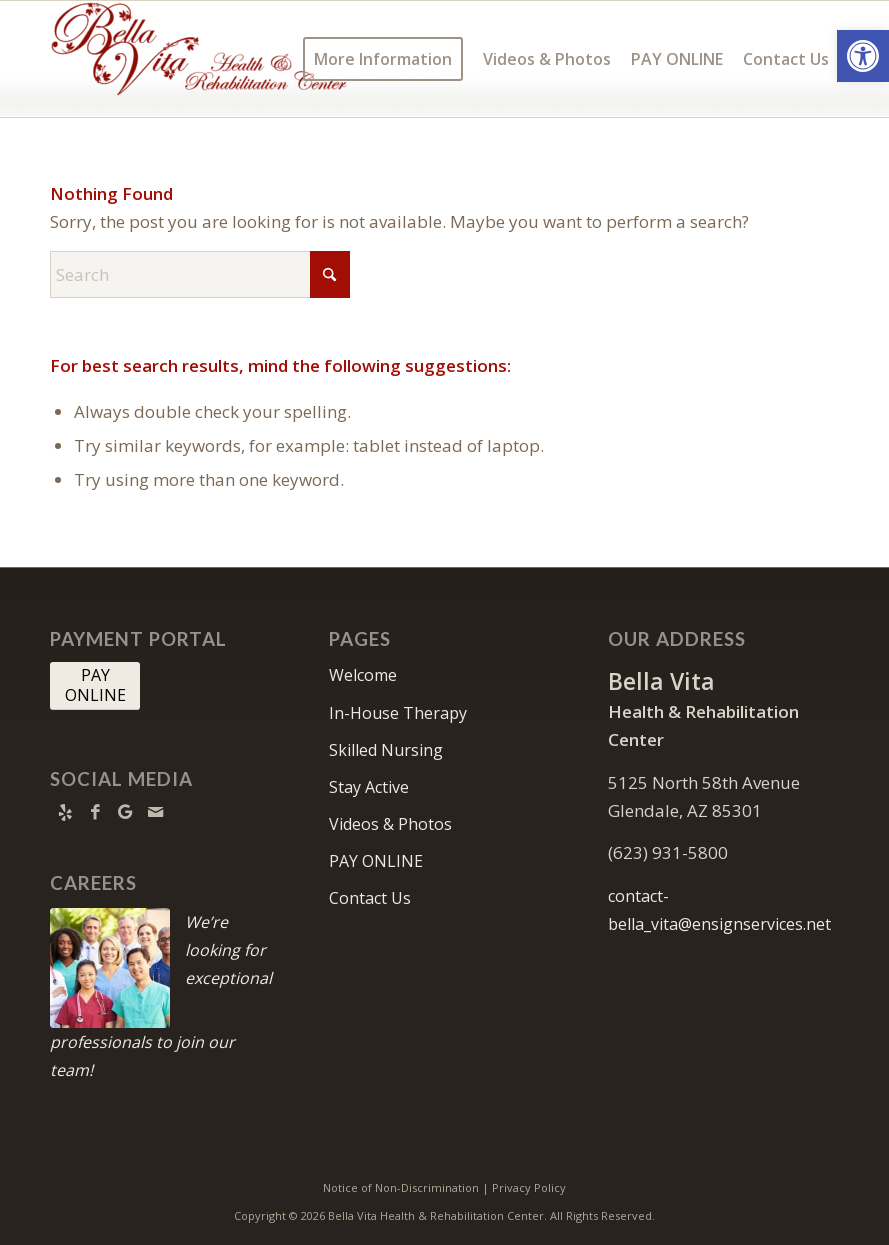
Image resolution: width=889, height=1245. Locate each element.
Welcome (363, 675)
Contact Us (370, 898)
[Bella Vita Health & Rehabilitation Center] (200, 59)
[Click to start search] (330, 274)
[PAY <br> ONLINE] (95, 686)
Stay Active (369, 787)
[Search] (200, 274)
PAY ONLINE (376, 861)
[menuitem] (383, 59)
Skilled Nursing (386, 750)
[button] (863, 56)
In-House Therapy (398, 713)
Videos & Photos (390, 824)
